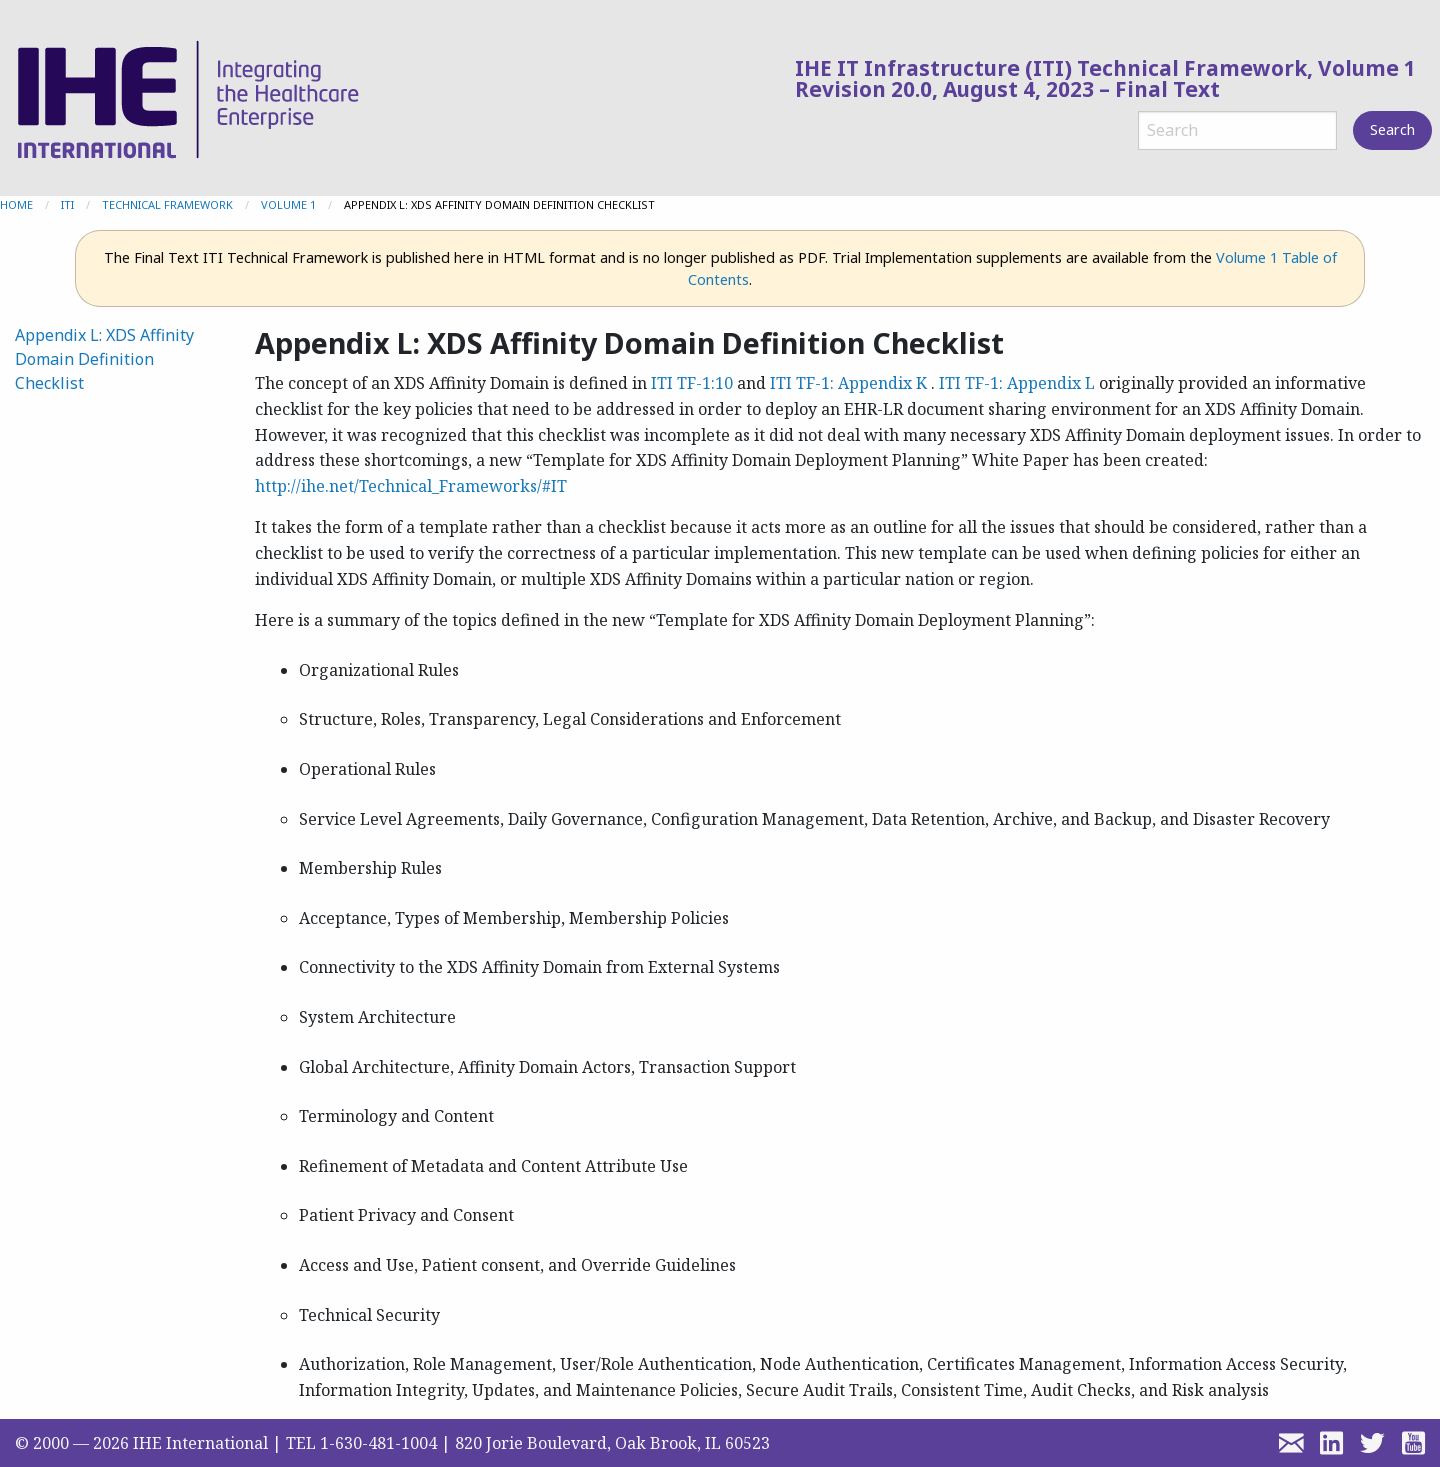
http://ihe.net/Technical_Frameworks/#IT (411, 486)
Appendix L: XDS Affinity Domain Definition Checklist (104, 359)
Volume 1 (288, 204)
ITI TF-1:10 (692, 383)
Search (1392, 129)
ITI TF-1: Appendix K (848, 383)
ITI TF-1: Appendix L (1017, 383)
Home (16, 204)
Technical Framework (167, 204)
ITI (67, 204)
